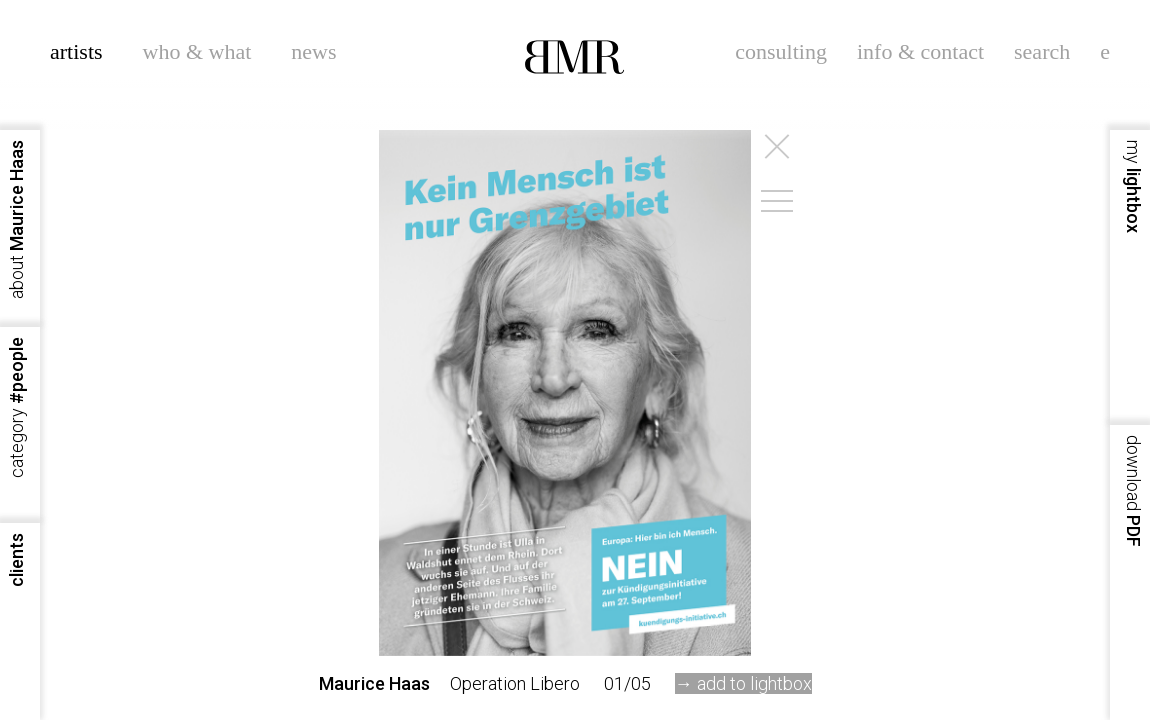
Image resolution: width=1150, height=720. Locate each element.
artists (76, 51)
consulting (781, 51)
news (313, 51)
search (1042, 51)
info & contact (920, 51)
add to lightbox (754, 683)
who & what (197, 51)
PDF (1133, 491)
